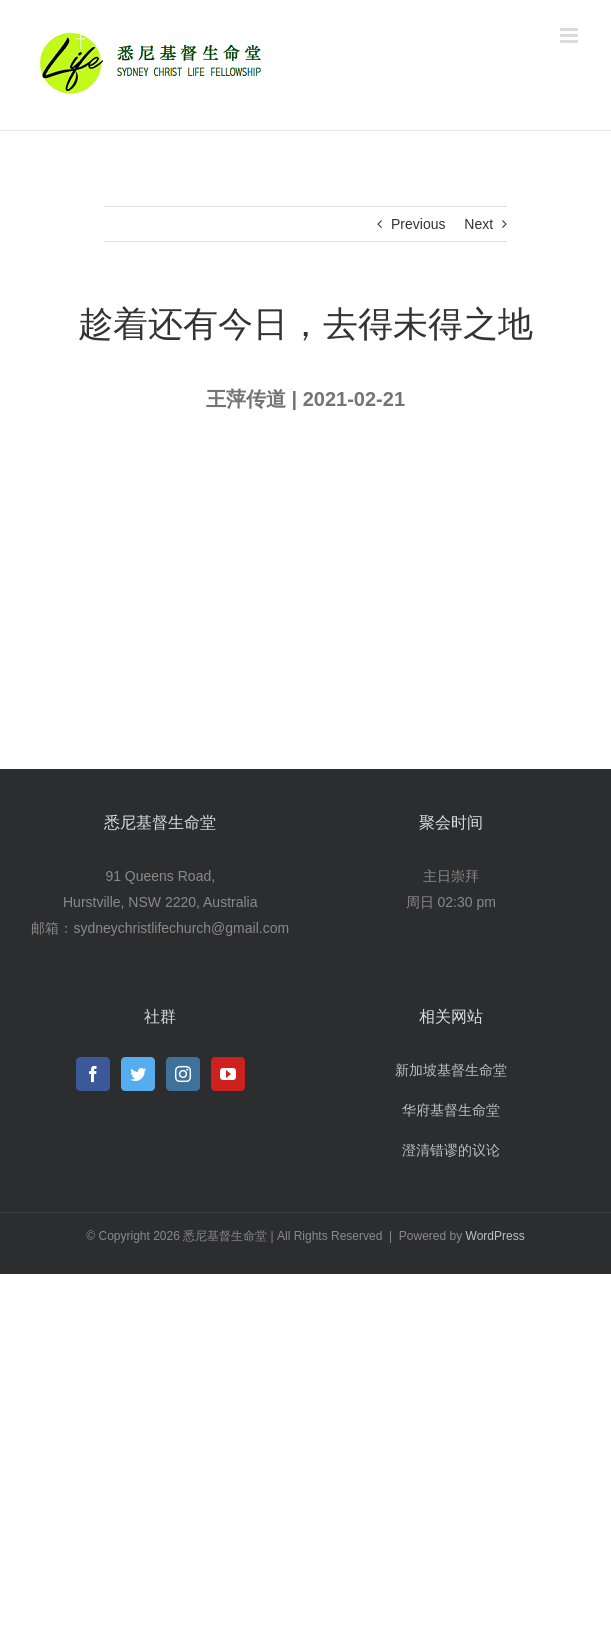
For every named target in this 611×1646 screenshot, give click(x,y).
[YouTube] (228, 1074)
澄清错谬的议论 (451, 1150)
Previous (418, 224)
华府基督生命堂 (451, 1110)
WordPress (495, 1236)
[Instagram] (183, 1074)
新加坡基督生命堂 (451, 1070)
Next (478, 224)
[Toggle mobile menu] (570, 35)
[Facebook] (93, 1074)
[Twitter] (138, 1074)
